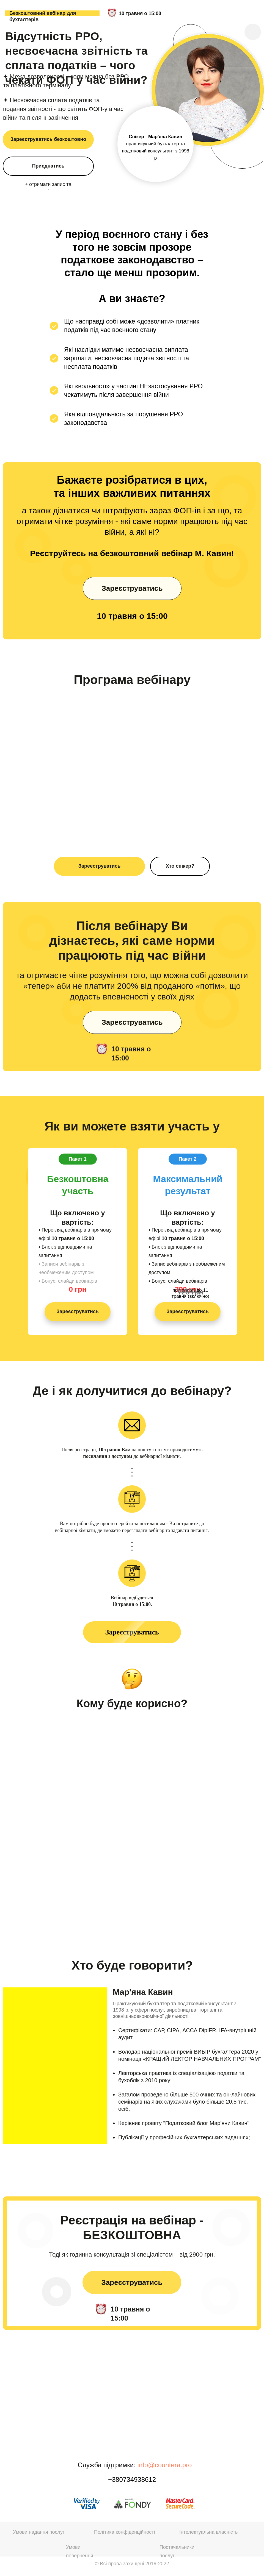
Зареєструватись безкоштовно (48, 139)
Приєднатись (48, 166)
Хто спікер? (180, 866)
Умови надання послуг (39, 2532)
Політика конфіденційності (124, 2532)
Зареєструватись (99, 866)
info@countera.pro (165, 2465)
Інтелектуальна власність (208, 2532)
